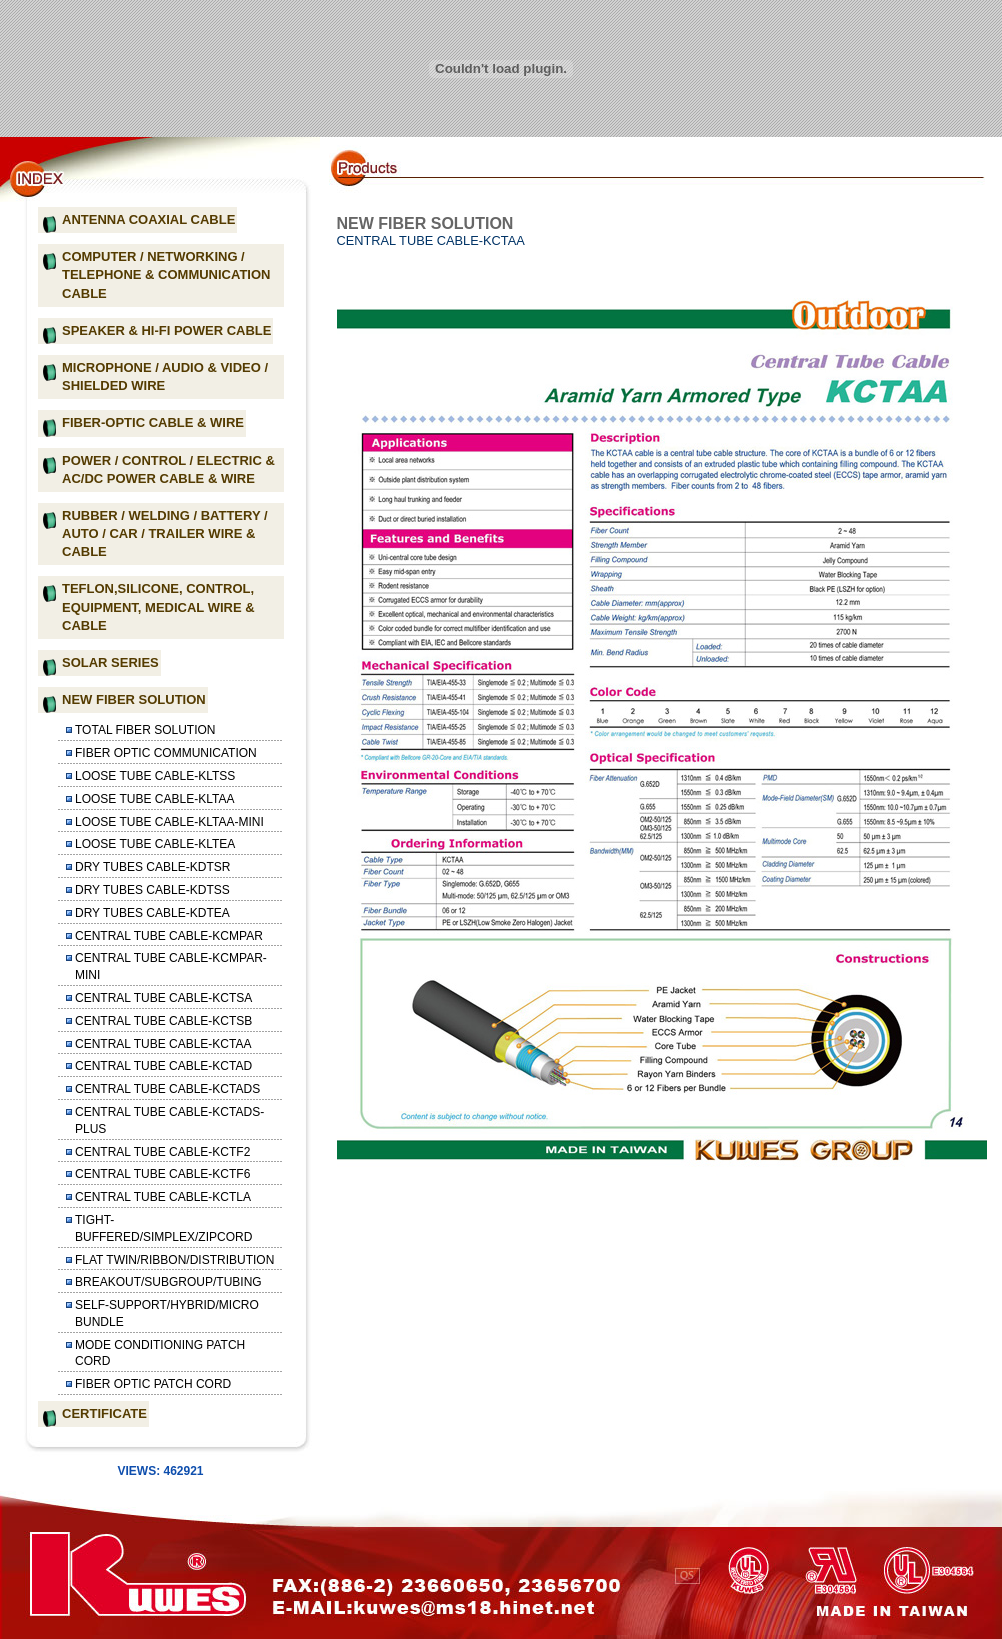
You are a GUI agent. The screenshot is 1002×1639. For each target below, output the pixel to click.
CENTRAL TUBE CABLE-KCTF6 (162, 1174)
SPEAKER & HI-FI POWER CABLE (166, 330)
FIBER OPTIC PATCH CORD (153, 1384)
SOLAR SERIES (110, 662)
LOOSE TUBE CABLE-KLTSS (155, 776)
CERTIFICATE (104, 1413)
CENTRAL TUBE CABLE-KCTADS (167, 1089)
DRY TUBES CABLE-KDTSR (152, 867)
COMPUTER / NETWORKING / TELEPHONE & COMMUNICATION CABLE (166, 274)
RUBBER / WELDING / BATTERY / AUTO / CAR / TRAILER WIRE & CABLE (165, 533)
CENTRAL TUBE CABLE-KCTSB (163, 1021)
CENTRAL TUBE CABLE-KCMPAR (169, 936)
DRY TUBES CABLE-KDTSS (152, 890)
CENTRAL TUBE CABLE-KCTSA (163, 998)
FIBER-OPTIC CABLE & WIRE (153, 422)
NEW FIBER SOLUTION (134, 699)
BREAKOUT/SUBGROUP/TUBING (168, 1282)
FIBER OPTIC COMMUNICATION (166, 753)
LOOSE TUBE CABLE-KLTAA (154, 799)
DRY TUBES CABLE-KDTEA (152, 913)
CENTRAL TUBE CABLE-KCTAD (163, 1066)
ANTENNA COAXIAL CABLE (148, 219)
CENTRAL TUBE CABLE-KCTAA (163, 1044)
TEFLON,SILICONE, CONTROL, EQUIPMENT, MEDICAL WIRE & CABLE (158, 606)
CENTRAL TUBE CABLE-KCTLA (163, 1197)
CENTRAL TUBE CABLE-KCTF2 (162, 1152)
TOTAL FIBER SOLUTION (145, 730)
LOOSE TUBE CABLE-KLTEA (155, 844)
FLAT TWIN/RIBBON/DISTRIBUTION (174, 1260)
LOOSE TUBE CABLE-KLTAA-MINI (169, 822)
